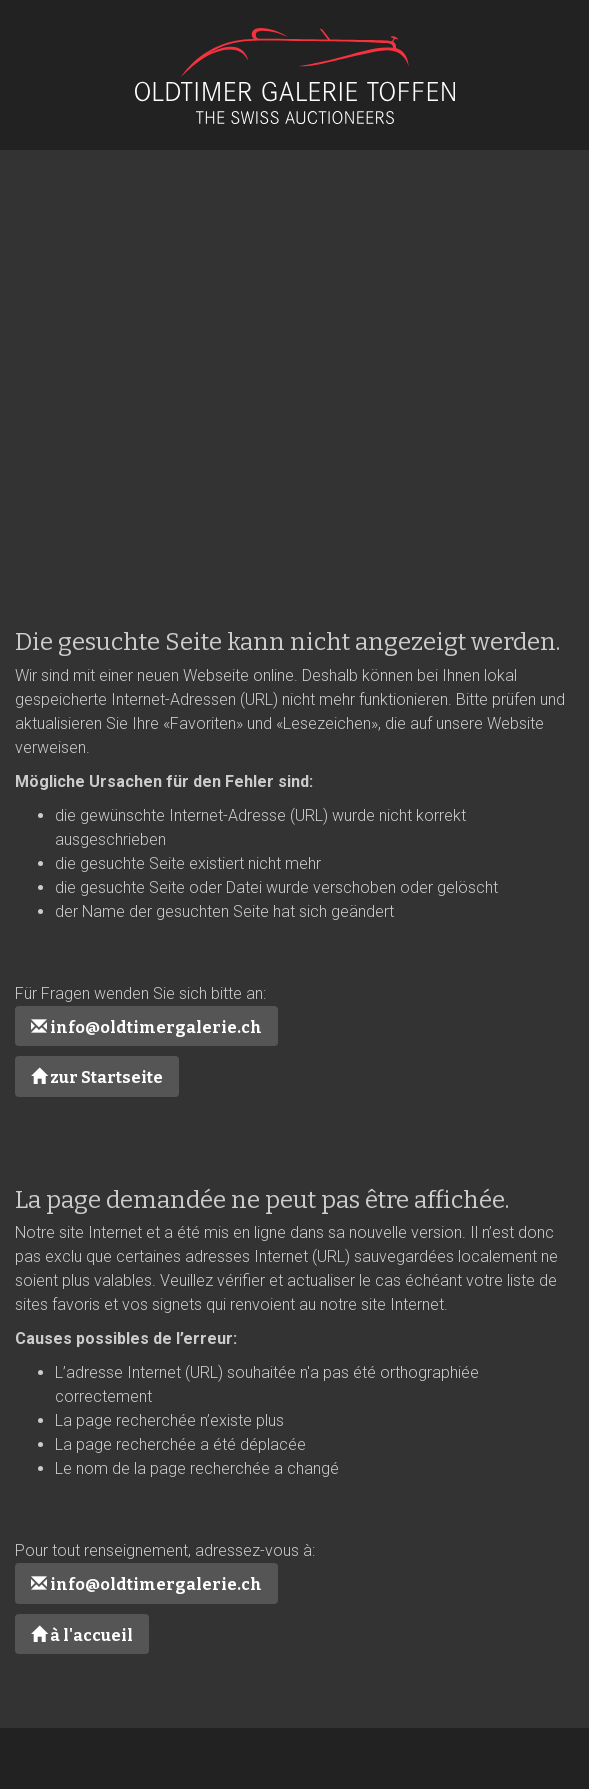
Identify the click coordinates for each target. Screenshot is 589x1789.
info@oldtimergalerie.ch (146, 1027)
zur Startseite (97, 1077)
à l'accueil (82, 1635)
